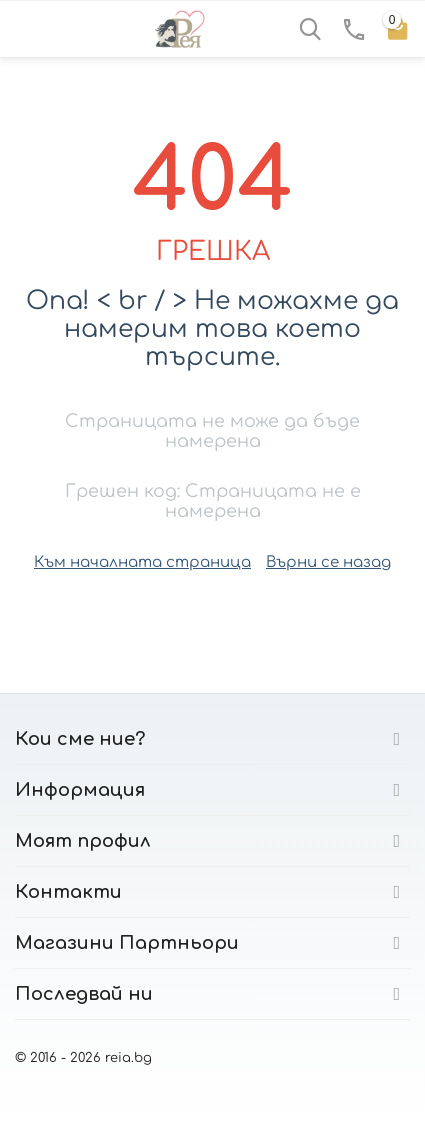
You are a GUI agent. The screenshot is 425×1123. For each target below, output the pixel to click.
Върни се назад (328, 562)
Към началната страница (142, 562)
